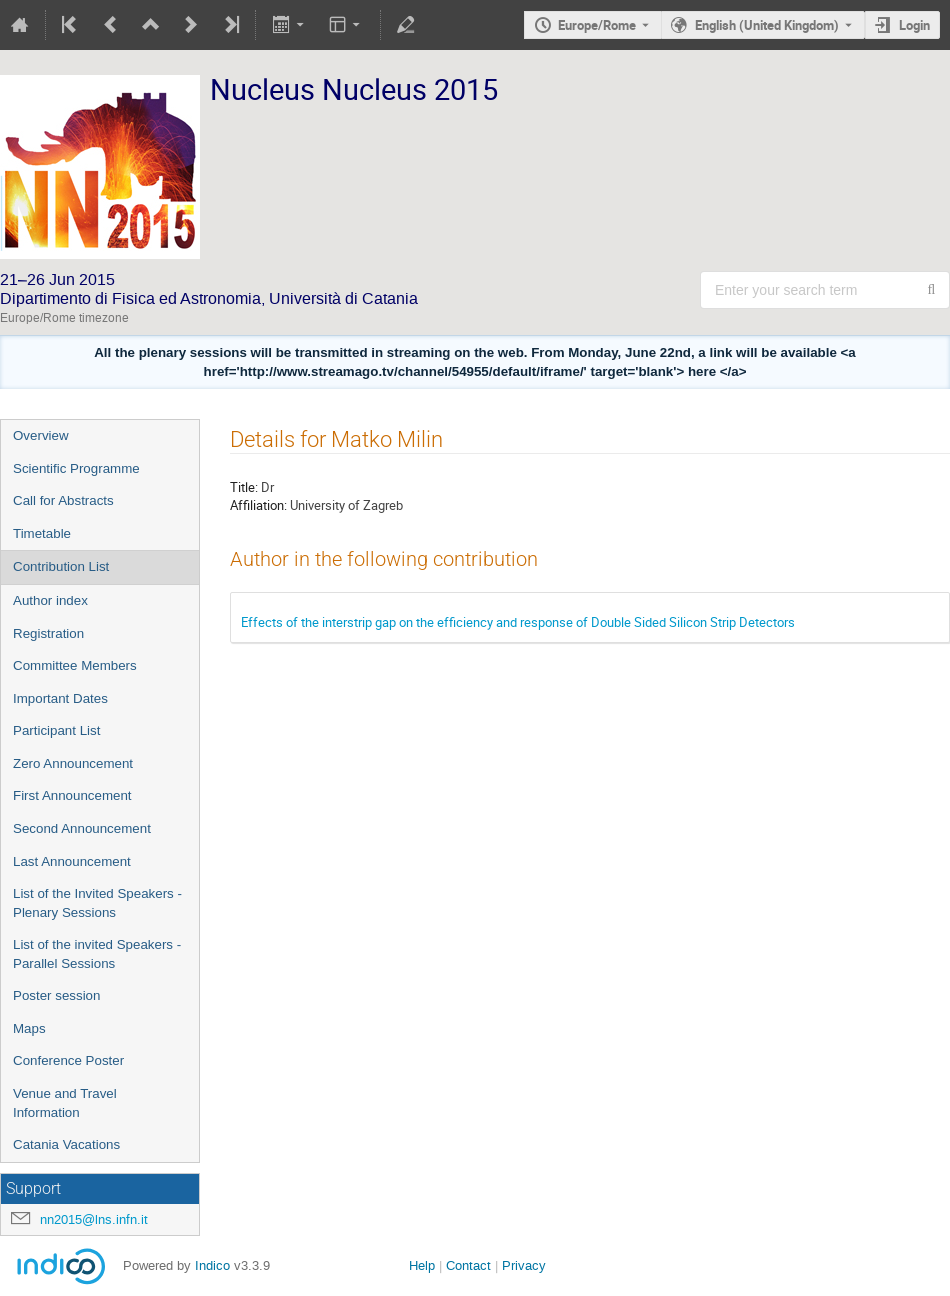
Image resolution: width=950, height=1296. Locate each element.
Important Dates (60, 698)
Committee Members (75, 665)
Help (422, 1265)
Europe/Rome (597, 25)
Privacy (524, 1265)
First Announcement (72, 795)
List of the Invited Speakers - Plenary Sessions (97, 903)
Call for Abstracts (63, 500)
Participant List (56, 730)
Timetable (42, 533)
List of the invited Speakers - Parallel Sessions (97, 954)
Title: (244, 487)
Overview (41, 435)
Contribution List (61, 566)
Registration (48, 633)
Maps (29, 1028)
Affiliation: (258, 505)
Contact (468, 1265)
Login (914, 25)
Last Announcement (72, 861)
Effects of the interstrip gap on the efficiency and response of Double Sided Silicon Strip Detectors (518, 622)
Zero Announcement (73, 763)
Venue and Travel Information (65, 1103)
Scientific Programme (76, 468)
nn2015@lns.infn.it (94, 1219)
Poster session (56, 995)
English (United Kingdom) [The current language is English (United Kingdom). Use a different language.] (767, 25)
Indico (212, 1265)
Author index (50, 600)
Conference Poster (68, 1060)
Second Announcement (82, 828)
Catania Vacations (66, 1144)
